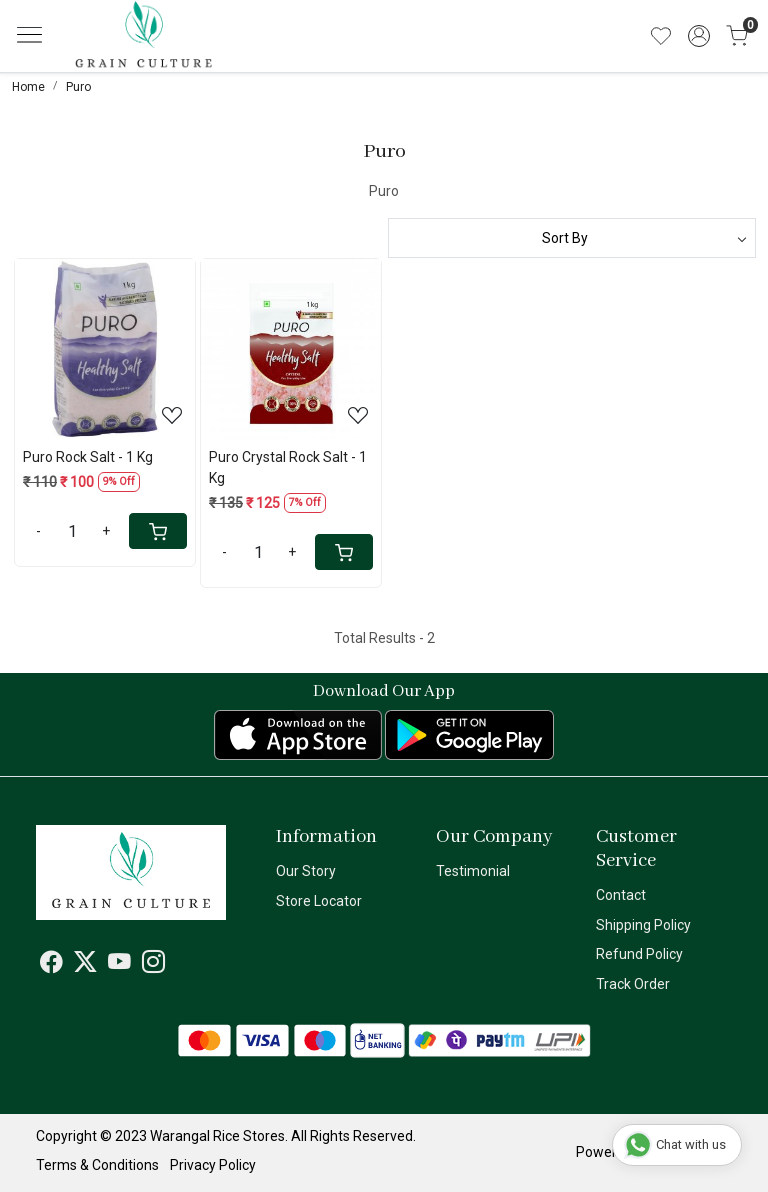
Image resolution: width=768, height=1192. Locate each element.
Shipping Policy (643, 925)
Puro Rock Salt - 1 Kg (88, 457)
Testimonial (473, 871)
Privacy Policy (213, 1165)
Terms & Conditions (97, 1165)
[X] (85, 965)
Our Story (306, 871)
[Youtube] (119, 965)
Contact (621, 895)
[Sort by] (572, 238)
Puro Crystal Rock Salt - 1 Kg (288, 467)
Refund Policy (639, 954)
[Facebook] (51, 965)
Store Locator (319, 901)
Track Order (633, 984)
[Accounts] (699, 36)
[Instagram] (153, 965)
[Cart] (158, 531)
